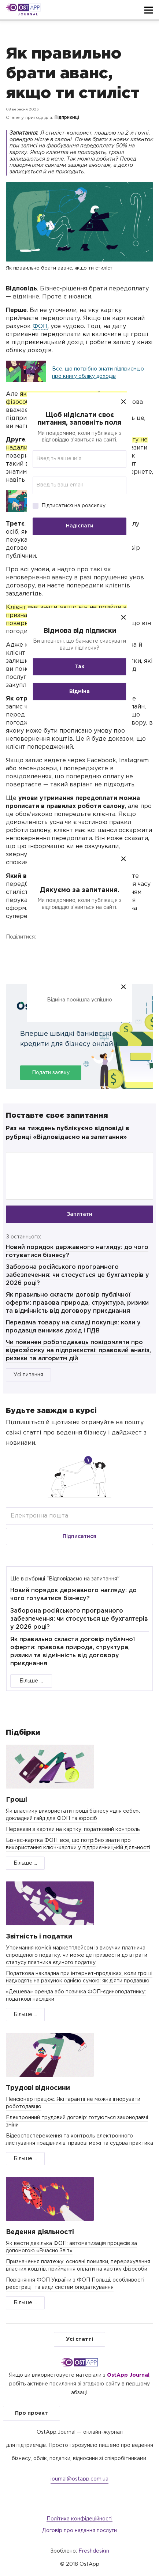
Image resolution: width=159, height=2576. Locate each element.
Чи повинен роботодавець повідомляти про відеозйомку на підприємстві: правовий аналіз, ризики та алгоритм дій (78, 1350)
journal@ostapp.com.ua (79, 2479)
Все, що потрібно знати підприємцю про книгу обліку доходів (98, 373)
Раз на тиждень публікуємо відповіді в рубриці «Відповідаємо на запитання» (67, 1133)
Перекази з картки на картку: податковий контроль (73, 1829)
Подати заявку (51, 1073)
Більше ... (31, 1681)
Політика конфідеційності (79, 2519)
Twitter (48, 953)
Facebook (13, 953)
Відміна (79, 691)
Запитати (79, 1214)
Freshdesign (93, 2551)
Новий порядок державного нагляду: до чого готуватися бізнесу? (73, 1594)
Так (79, 666)
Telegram (82, 953)
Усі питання (28, 1375)
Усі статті (79, 2339)
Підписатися (79, 1536)
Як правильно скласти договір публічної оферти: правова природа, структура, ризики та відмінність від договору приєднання (77, 1303)
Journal (28, 14)
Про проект (31, 2413)
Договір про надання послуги (79, 2530)
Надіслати (79, 526)
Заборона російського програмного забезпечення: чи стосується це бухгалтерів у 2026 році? (77, 1275)
